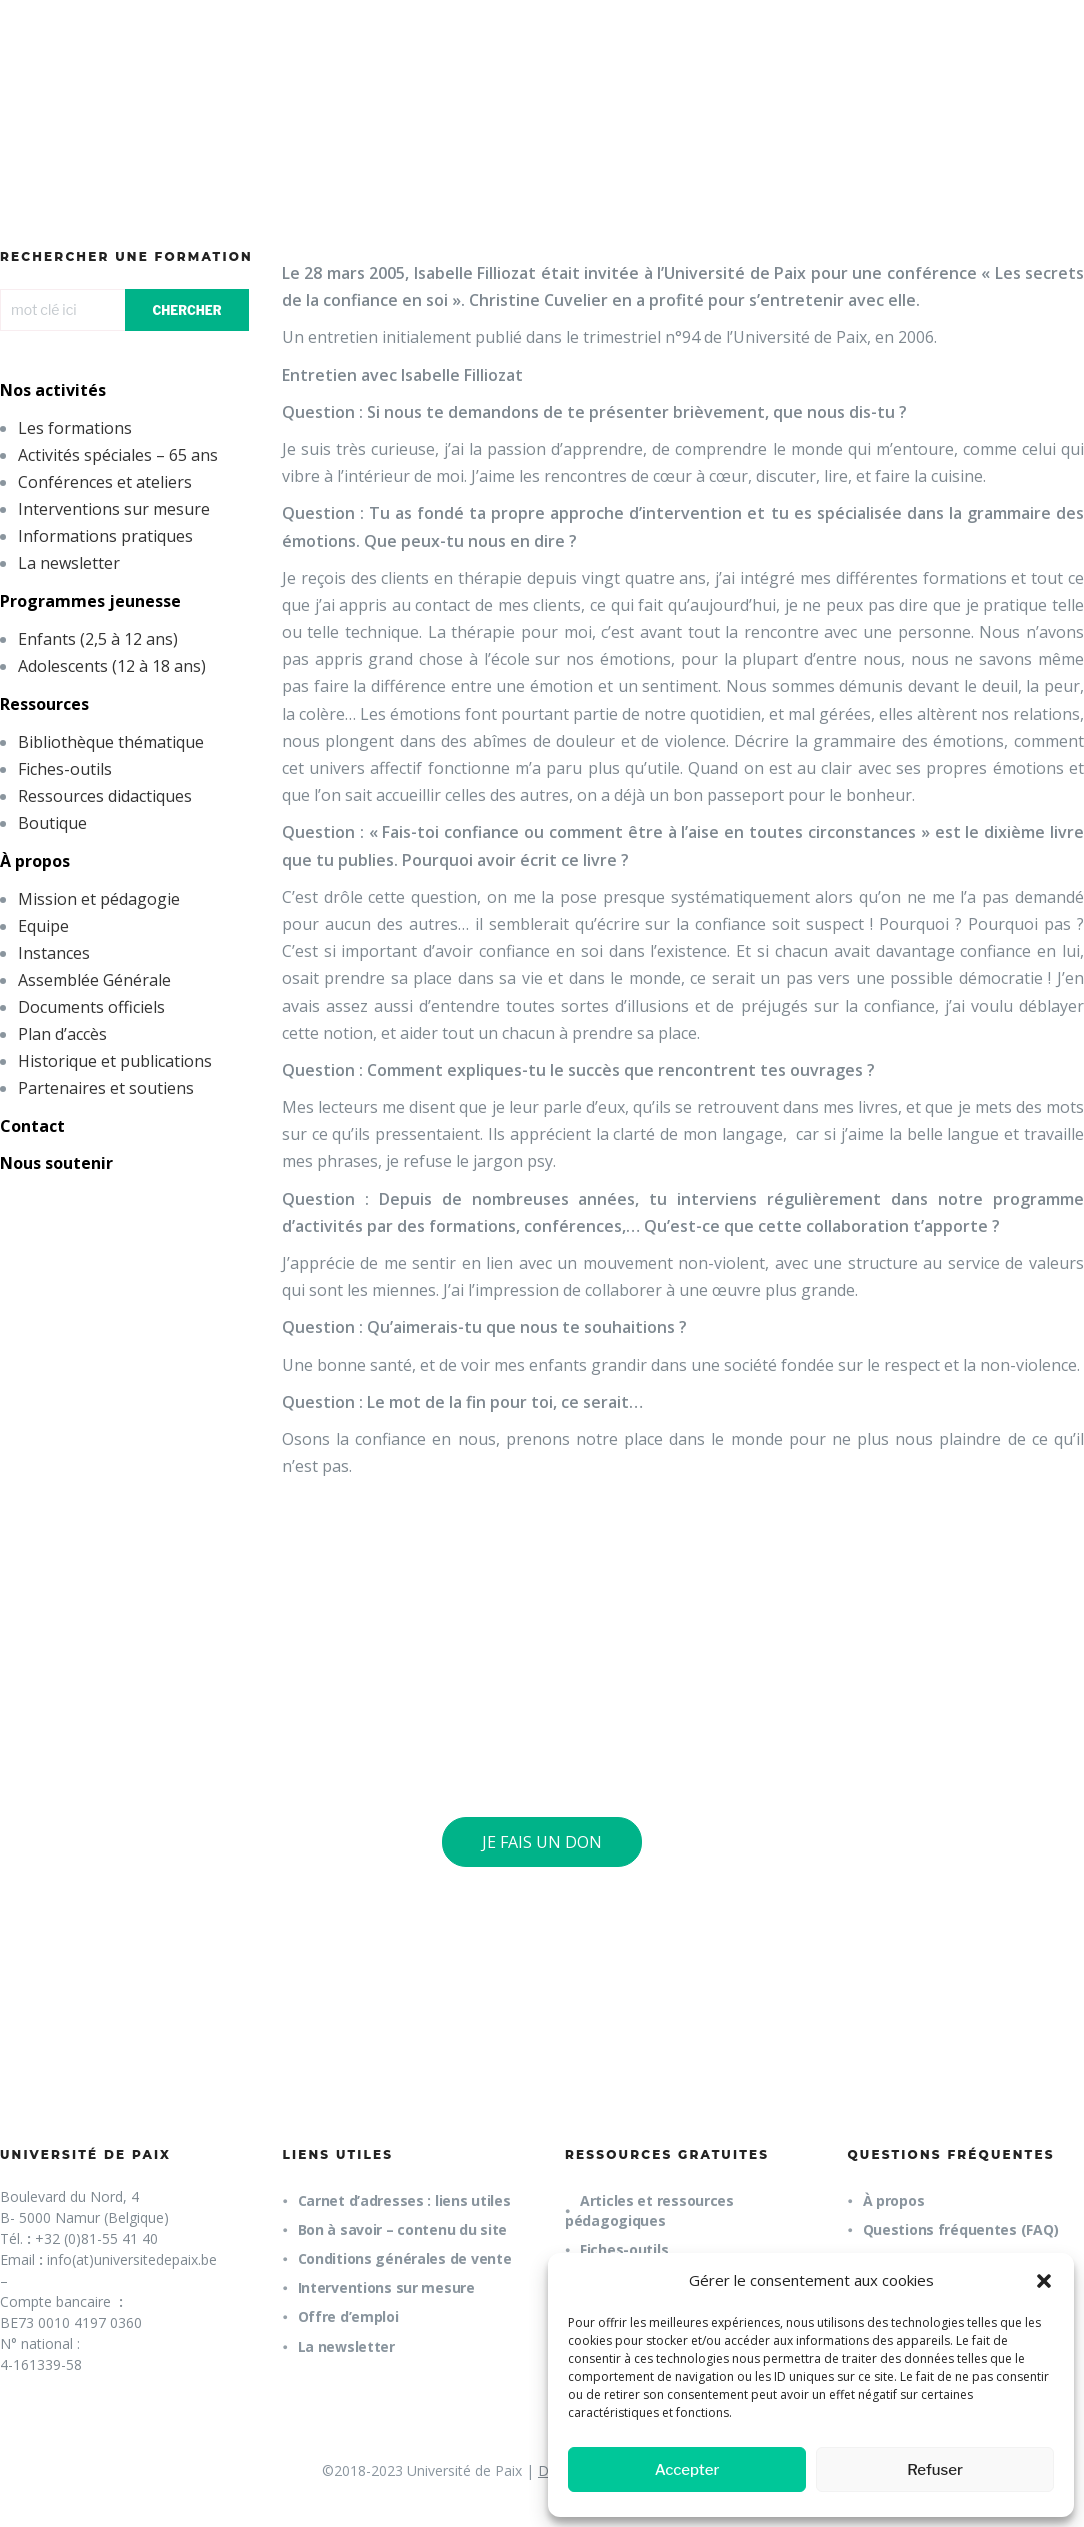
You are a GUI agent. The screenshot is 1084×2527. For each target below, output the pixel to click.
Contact (32, 1126)
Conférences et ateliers (105, 482)
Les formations (75, 428)
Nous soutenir (56, 1163)
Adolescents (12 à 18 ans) (112, 666)
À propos (35, 861)
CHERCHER (186, 310)
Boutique (52, 823)
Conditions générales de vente (405, 2258)
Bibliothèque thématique (111, 742)
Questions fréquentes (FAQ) (961, 2229)
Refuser (935, 2470)
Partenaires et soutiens (106, 1088)
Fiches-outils (65, 769)
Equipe (43, 926)
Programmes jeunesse (90, 601)
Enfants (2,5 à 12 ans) (98, 639)
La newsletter (69, 563)
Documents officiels (91, 1007)
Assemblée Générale (94, 980)
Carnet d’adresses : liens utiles (404, 2200)
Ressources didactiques (105, 796)
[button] (1044, 2281)
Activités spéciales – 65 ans (118, 455)
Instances (54, 953)
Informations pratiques (105, 536)
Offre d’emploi (348, 2316)
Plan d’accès (62, 1034)
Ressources (44, 704)
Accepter (687, 2470)
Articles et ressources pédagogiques (649, 2210)
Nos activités (53, 390)
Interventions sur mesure (114, 509)
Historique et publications (115, 1061)
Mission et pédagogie (99, 899)
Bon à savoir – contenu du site (403, 2229)
